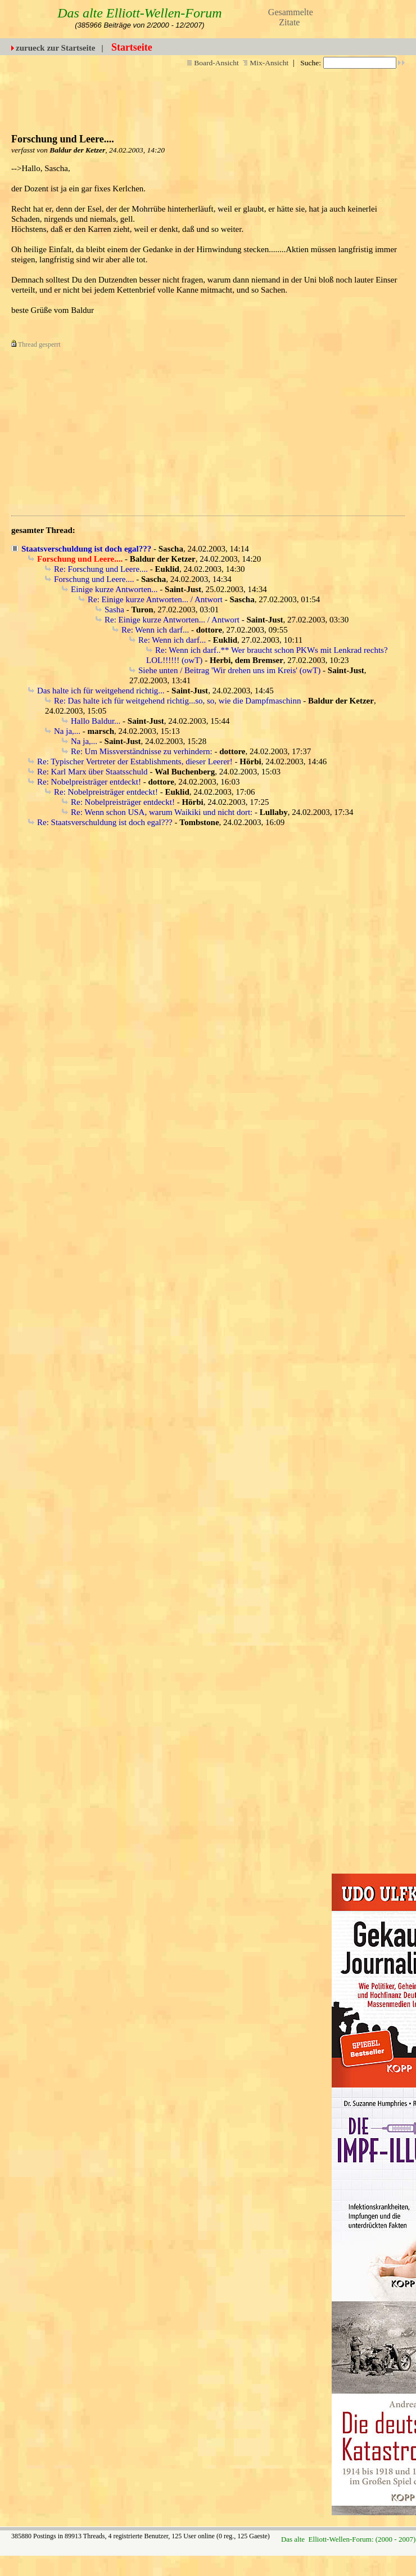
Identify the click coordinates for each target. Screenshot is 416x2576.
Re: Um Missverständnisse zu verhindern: (141, 751)
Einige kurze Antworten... (114, 589)
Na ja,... (67, 731)
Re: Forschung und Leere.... (101, 569)
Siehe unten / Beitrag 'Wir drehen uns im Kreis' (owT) (229, 670)
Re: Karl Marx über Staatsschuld (92, 771)
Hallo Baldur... (95, 720)
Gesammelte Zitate (290, 17)
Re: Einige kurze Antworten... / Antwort (155, 599)
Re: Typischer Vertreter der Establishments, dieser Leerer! (135, 761)
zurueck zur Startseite (55, 47)
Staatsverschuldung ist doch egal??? (86, 548)
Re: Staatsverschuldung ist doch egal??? (105, 822)
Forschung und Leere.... (94, 579)
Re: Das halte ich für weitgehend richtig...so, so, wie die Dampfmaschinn (177, 700)
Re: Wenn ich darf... (155, 629)
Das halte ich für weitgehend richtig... (101, 690)
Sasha (114, 609)
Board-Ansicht (212, 63)
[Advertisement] (184, 428)
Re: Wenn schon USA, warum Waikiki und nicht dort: (161, 812)
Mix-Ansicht (265, 63)
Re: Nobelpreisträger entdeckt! (89, 781)
